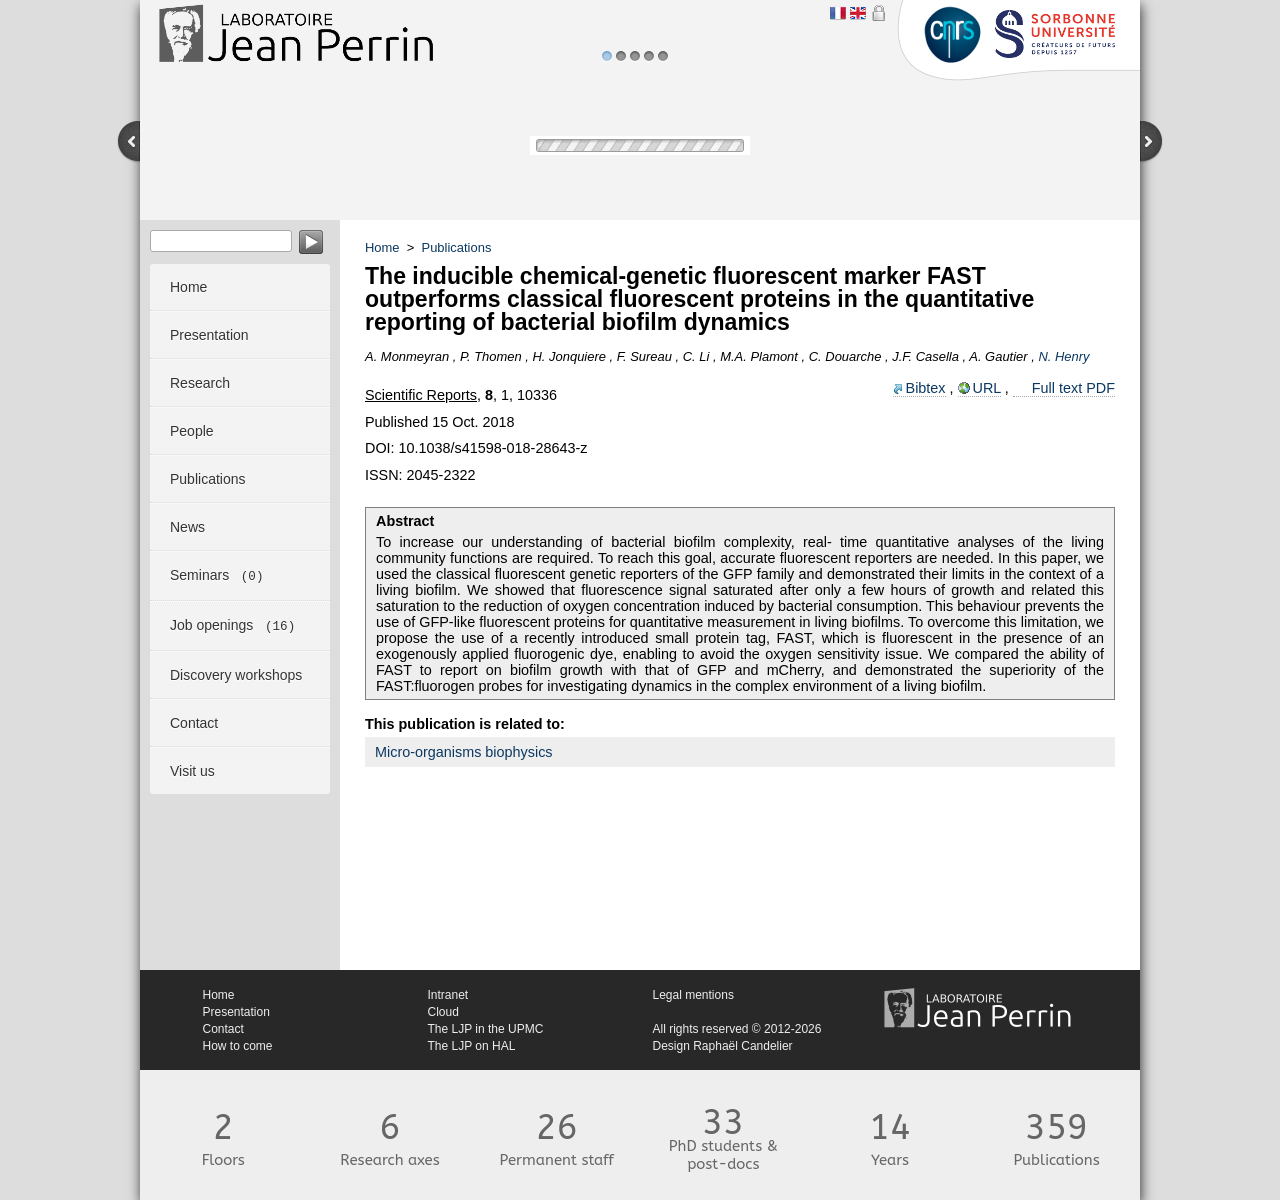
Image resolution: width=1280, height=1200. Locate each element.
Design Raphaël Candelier (723, 1046)
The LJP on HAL (472, 1046)
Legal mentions (693, 995)
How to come (238, 1046)
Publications (457, 247)
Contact (223, 1029)
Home (382, 247)
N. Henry (1063, 356)
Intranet (448, 995)
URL (987, 388)
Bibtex (926, 388)
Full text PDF (1073, 388)
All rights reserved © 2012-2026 (737, 1029)
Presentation (236, 1012)
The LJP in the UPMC (486, 1029)
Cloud (443, 1012)
